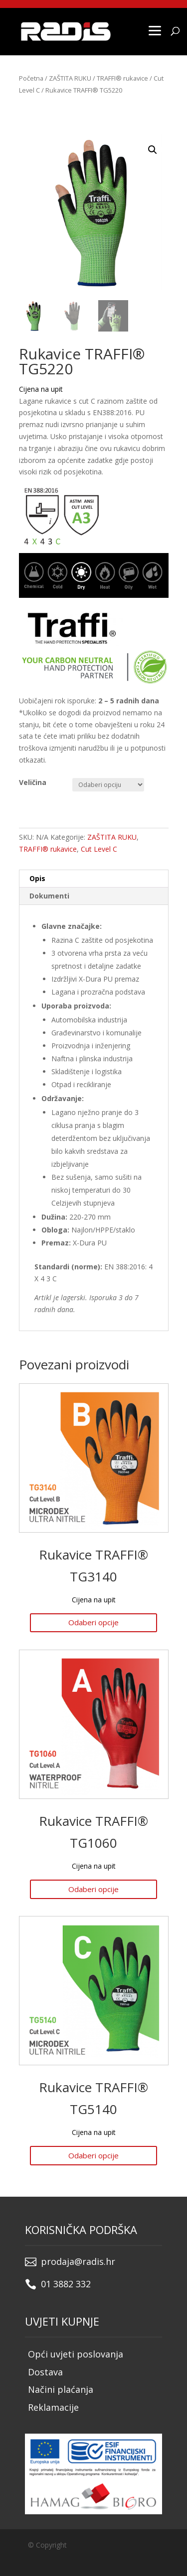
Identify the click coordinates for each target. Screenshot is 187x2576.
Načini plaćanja (60, 2389)
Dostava (45, 2372)
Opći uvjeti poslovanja (75, 2354)
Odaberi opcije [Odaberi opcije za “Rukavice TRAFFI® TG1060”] (93, 1889)
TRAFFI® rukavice (122, 78)
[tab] (93, 879)
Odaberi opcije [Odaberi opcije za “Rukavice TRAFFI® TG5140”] (93, 2155)
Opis (37, 878)
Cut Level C (99, 849)
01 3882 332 (66, 2284)
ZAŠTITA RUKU (70, 78)
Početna (31, 78)
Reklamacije (53, 2407)
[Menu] (154, 29)
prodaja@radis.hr (78, 2261)
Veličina (32, 782)
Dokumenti (49, 895)
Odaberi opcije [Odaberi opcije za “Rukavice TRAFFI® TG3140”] (93, 1622)
